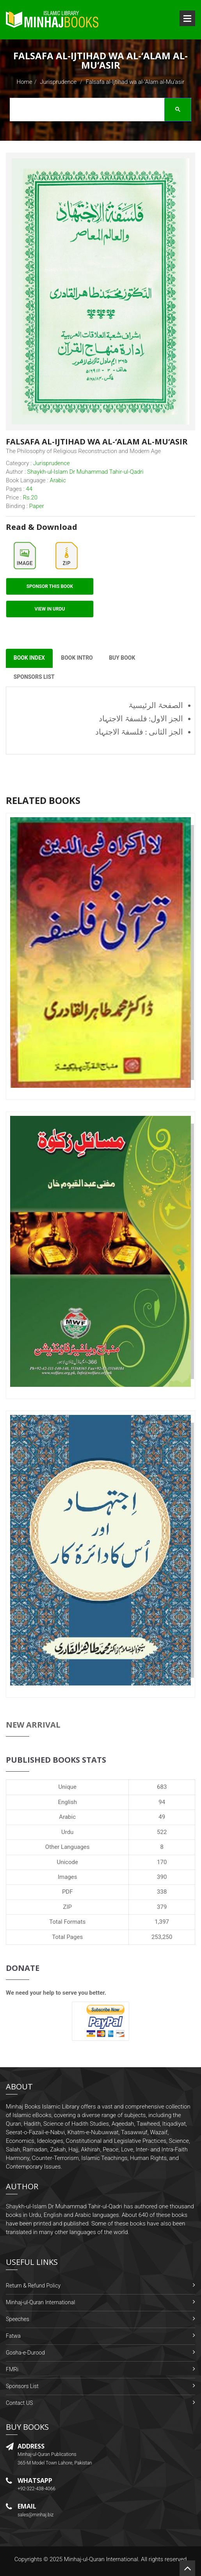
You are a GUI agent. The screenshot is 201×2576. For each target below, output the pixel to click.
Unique (67, 1787)
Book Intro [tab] (77, 658)
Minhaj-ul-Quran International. (102, 2559)
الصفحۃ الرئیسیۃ (155, 705)
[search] (98, 111)
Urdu (67, 1832)
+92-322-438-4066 (36, 2489)
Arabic (67, 1817)
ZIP (67, 1906)
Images (67, 1877)
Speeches (17, 2319)
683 (162, 1787)
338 (162, 1892)
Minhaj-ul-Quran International (40, 2303)
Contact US (19, 2403)
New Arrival (33, 1725)
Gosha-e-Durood (25, 2353)
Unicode (67, 1862)
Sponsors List (22, 2386)
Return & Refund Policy (33, 2286)
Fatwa (13, 2336)
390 (162, 1877)
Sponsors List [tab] (34, 678)
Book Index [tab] (29, 658)
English (67, 1802)
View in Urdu (50, 609)
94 (161, 1802)
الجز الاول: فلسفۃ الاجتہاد (141, 719)
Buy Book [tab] (123, 658)
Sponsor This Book (50, 586)
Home (24, 81)
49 (161, 1817)
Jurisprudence (58, 81)
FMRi (12, 2370)
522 (162, 1832)
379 (162, 1906)
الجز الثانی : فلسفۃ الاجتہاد (139, 732)
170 (162, 1862)
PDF (67, 1892)
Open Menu (187, 18)
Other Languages (67, 1847)
